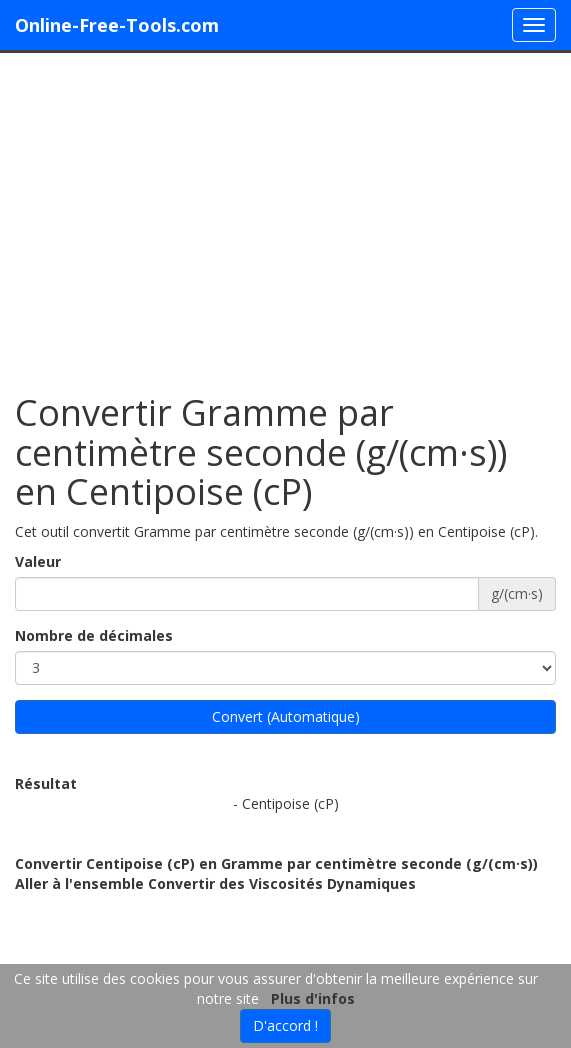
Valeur (38, 561)
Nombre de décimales (94, 635)
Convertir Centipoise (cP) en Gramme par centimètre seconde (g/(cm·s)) (276, 863)
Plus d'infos (313, 998)
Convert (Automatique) (286, 716)
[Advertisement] (285, 213)
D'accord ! (285, 1025)
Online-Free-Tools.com (117, 25)
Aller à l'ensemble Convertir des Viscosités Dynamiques (215, 883)
